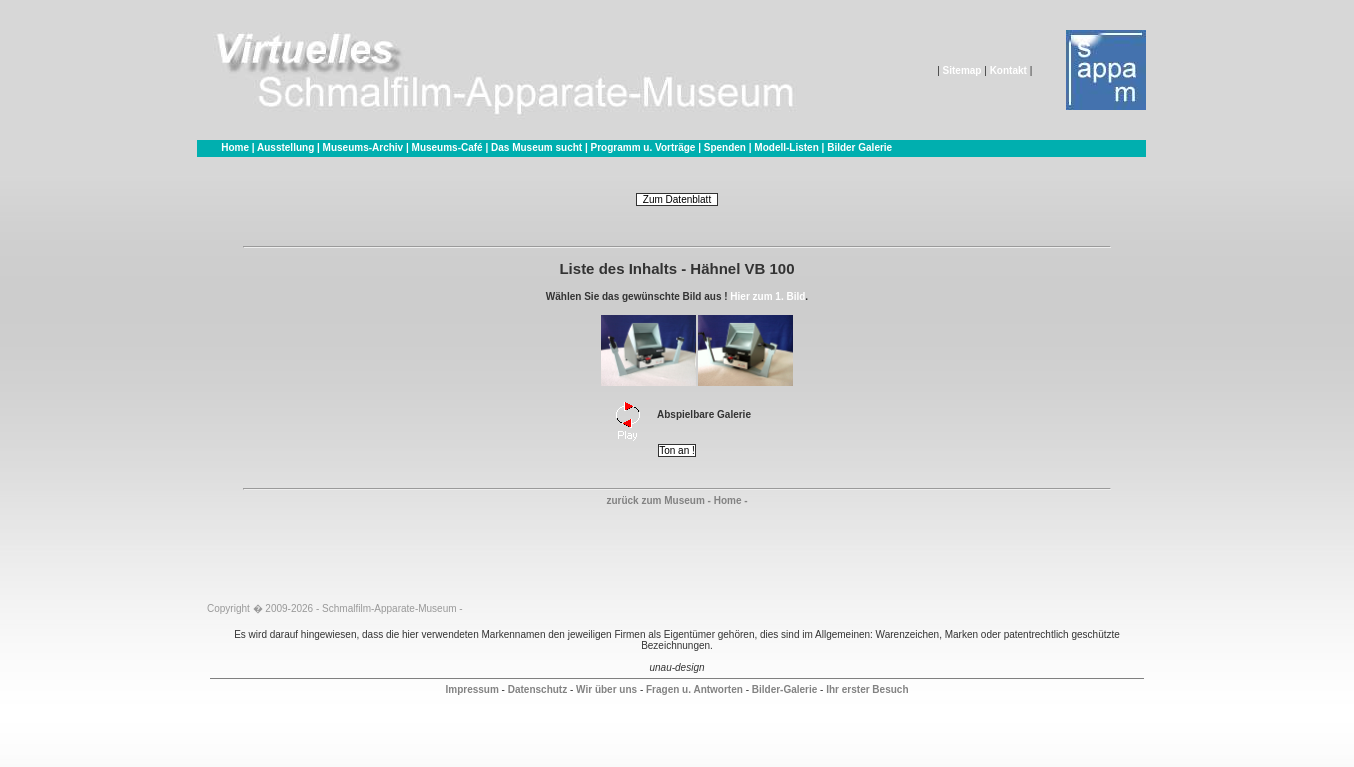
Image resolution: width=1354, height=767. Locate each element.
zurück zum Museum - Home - (676, 500)
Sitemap (962, 70)
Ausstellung (285, 147)
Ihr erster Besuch (867, 689)
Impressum (471, 689)
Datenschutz (537, 689)
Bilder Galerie (859, 147)
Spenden (725, 147)
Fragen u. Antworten (694, 689)
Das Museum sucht (536, 147)
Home (235, 147)
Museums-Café (447, 147)
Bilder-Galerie (785, 689)
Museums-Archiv (363, 147)
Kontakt (1008, 70)
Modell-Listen (786, 147)
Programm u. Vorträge (643, 147)
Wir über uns (606, 689)
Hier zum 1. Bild (767, 296)
